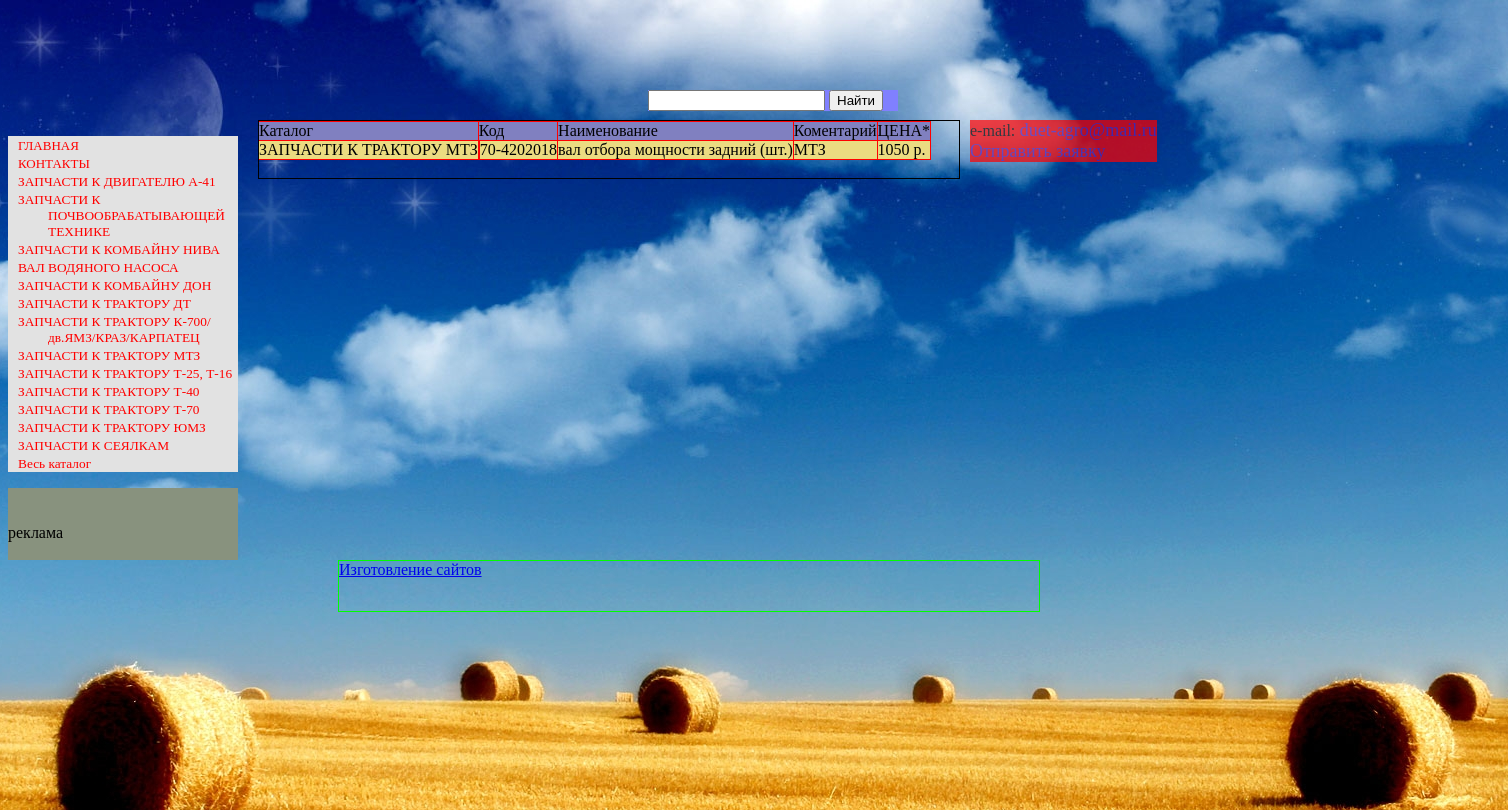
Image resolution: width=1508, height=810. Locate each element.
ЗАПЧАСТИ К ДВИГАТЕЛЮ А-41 (117, 181)
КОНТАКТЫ (54, 163)
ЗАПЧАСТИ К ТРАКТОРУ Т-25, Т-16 (125, 373)
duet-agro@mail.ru (1086, 130)
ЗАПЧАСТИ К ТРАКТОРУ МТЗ (109, 355)
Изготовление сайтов (410, 569)
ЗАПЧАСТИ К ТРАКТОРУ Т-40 (108, 391)
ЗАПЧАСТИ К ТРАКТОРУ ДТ (104, 303)
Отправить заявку (1038, 151)
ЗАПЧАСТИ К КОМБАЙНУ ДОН (114, 285)
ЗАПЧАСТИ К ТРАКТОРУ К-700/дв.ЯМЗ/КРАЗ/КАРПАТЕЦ (114, 329)
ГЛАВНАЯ (48, 145)
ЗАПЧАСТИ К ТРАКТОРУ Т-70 (108, 409)
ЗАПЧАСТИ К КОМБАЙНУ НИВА (119, 249)
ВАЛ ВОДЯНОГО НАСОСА (98, 267)
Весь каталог (54, 463)
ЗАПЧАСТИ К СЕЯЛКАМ (93, 445)
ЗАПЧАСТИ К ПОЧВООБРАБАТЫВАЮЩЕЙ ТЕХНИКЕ (121, 215)
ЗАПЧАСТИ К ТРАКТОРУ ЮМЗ (112, 427)
